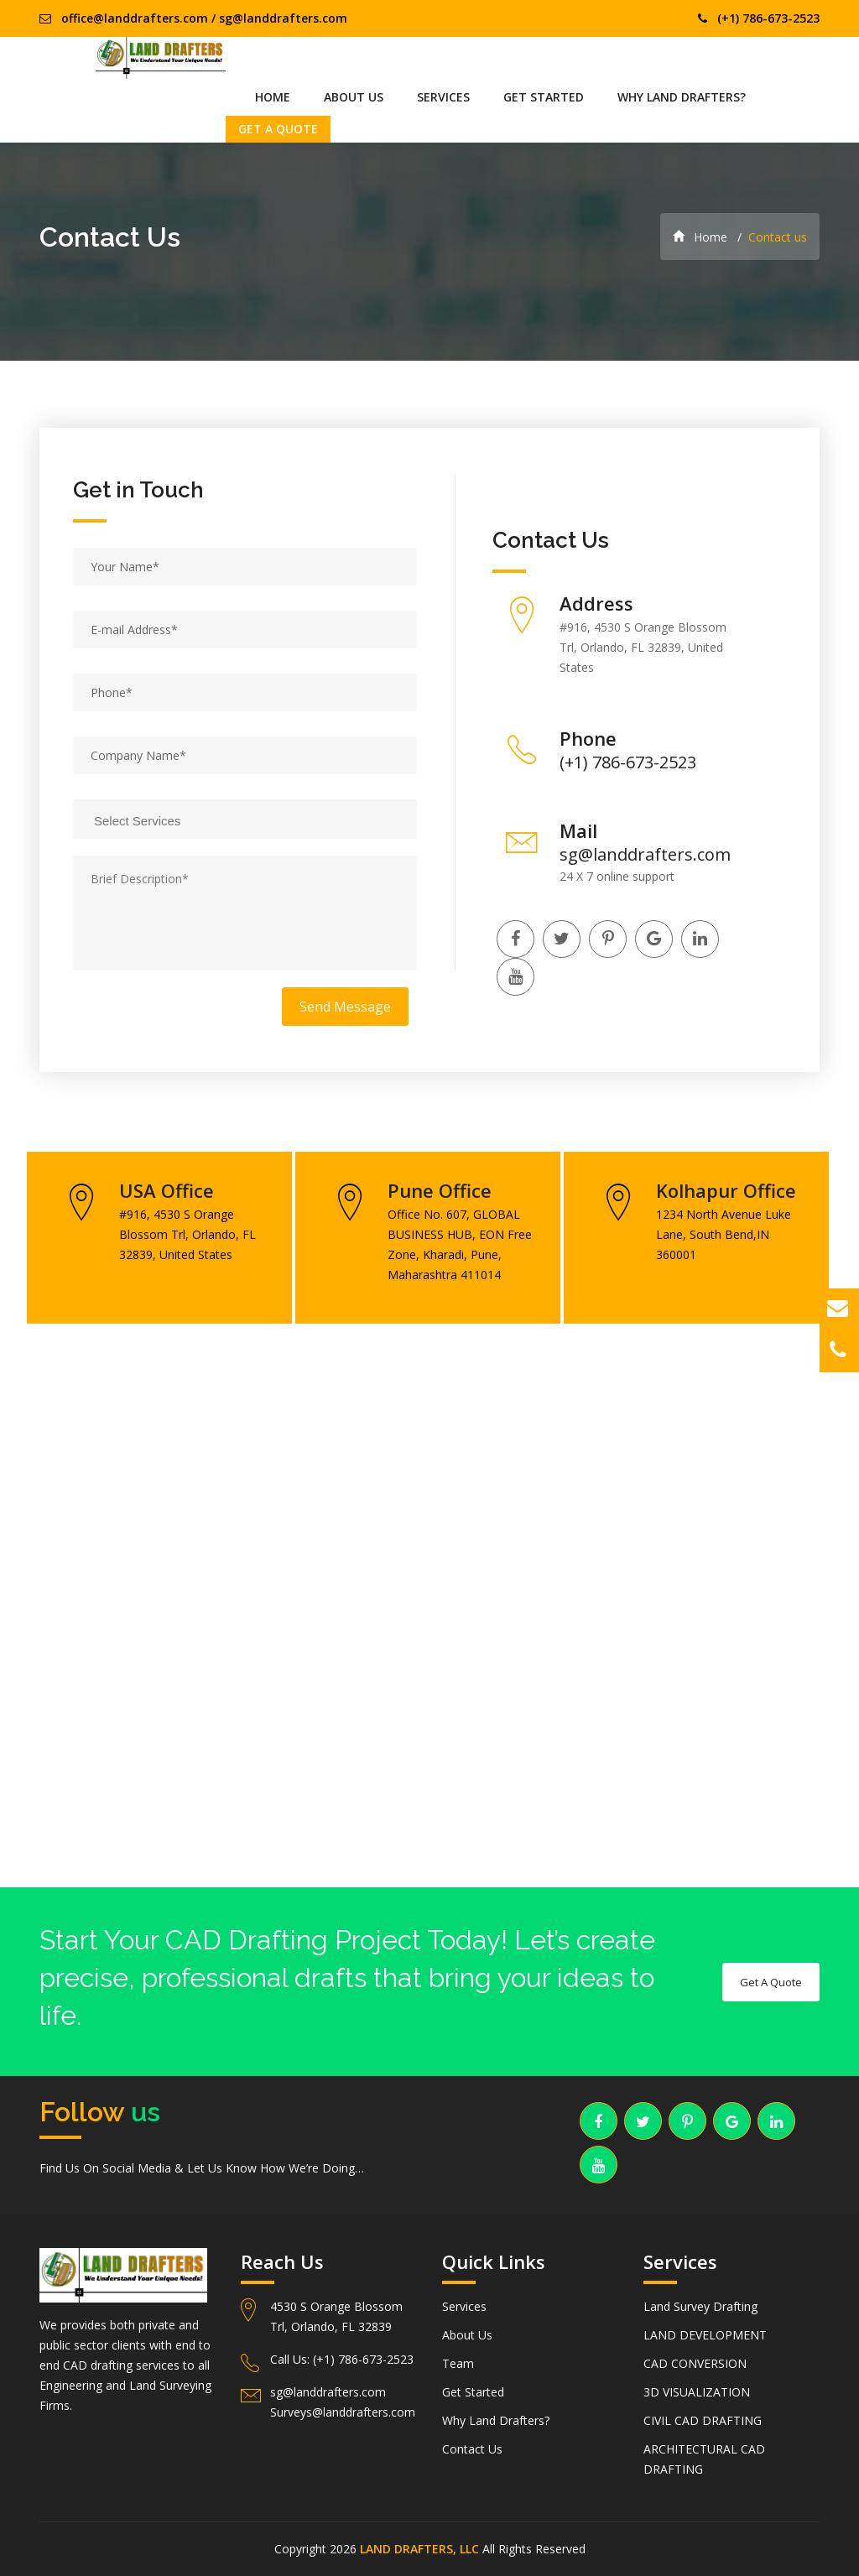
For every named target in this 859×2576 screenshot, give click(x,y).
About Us (353, 97)
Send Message (345, 1006)
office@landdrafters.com (134, 18)
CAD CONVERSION (695, 2363)
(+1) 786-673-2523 (768, 18)
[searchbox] (255, 818)
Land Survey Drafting (700, 2306)
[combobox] (245, 819)
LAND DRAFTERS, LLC (419, 2549)
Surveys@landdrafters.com (342, 2412)
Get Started (543, 97)
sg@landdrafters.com (283, 18)
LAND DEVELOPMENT (705, 2335)
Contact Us (472, 2449)
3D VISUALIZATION (696, 2392)
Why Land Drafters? (681, 97)
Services (443, 97)
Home (272, 97)
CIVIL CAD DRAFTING (702, 2420)
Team (458, 2363)
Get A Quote (278, 129)
